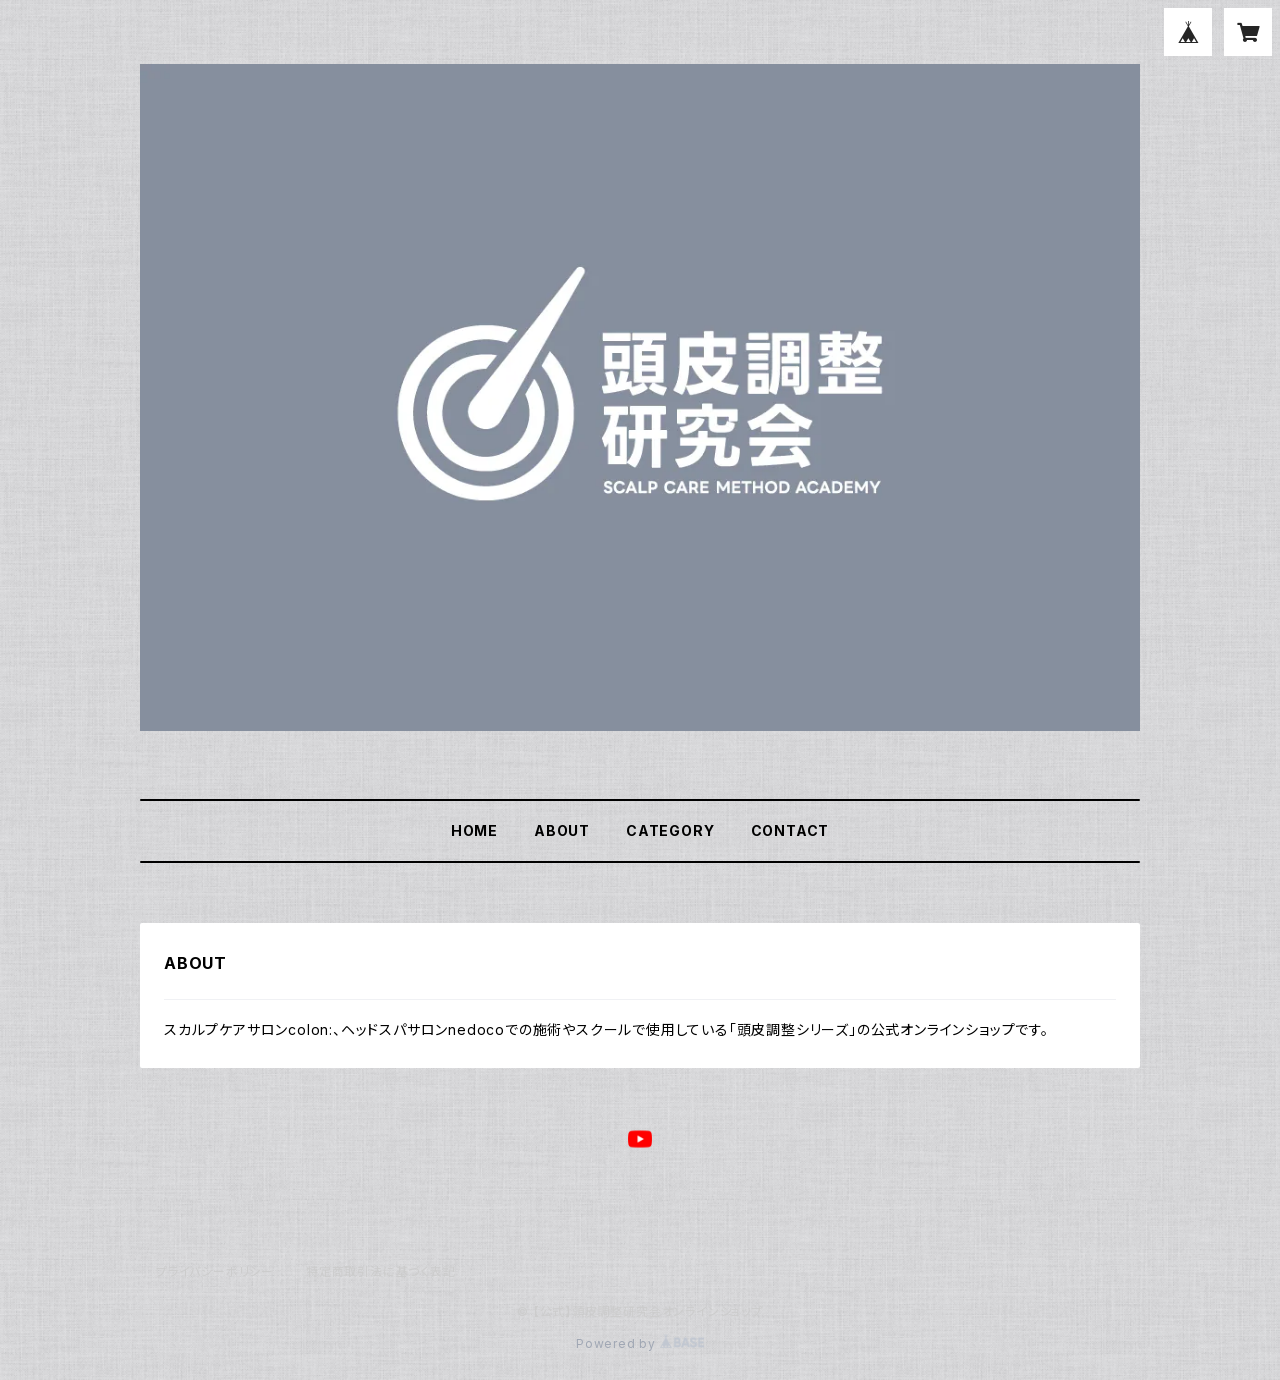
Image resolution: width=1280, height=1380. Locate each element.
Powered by (640, 1343)
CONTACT (790, 830)
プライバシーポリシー (215, 1271)
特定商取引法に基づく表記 (381, 1271)
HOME (474, 830)
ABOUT (562, 830)
